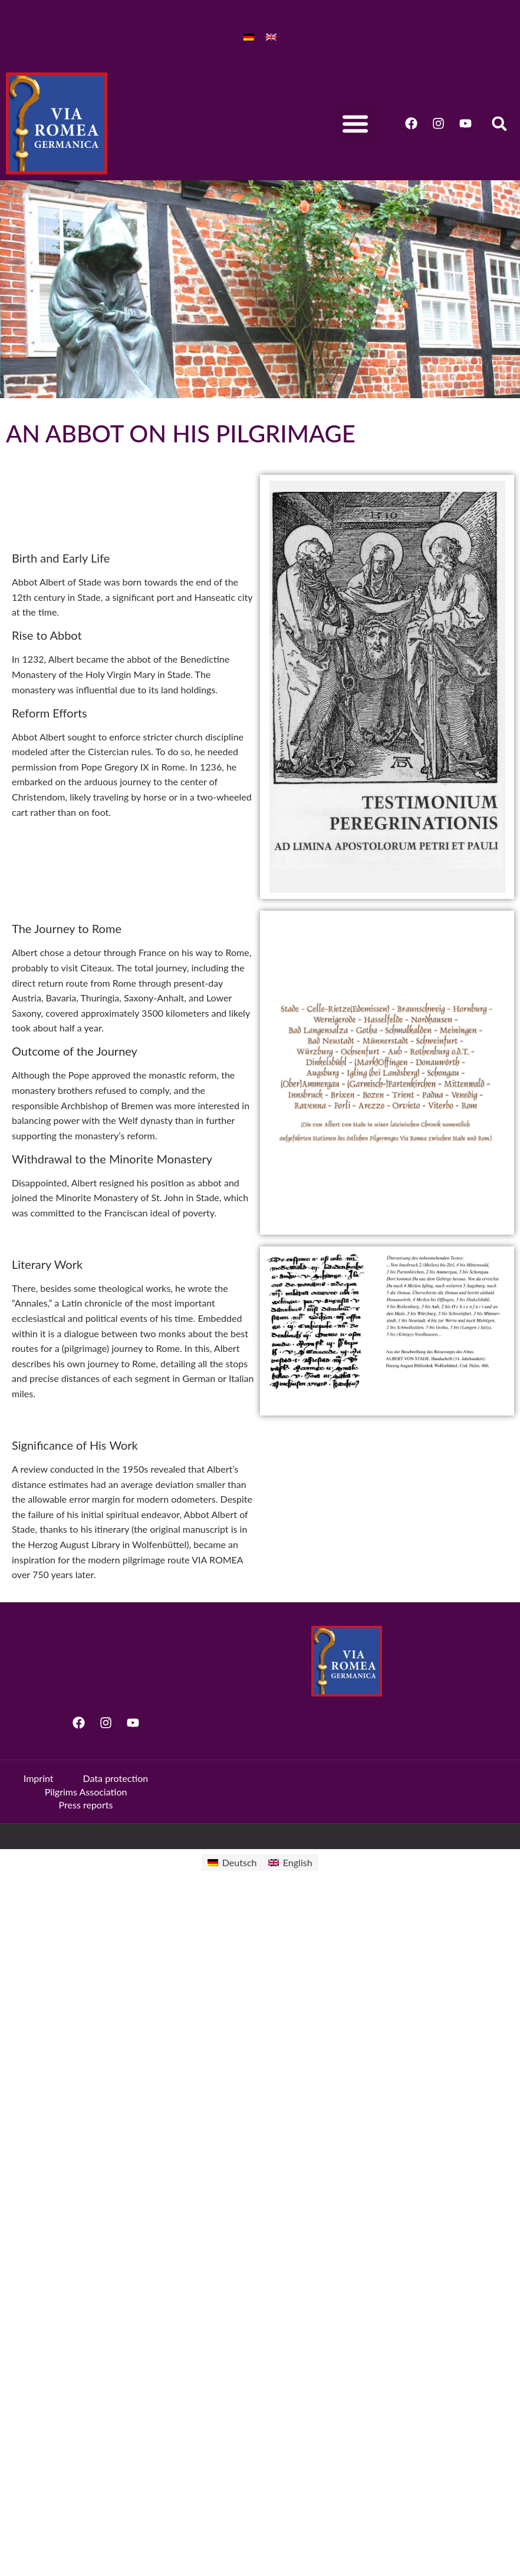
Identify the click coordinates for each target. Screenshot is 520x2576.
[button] (356, 123)
